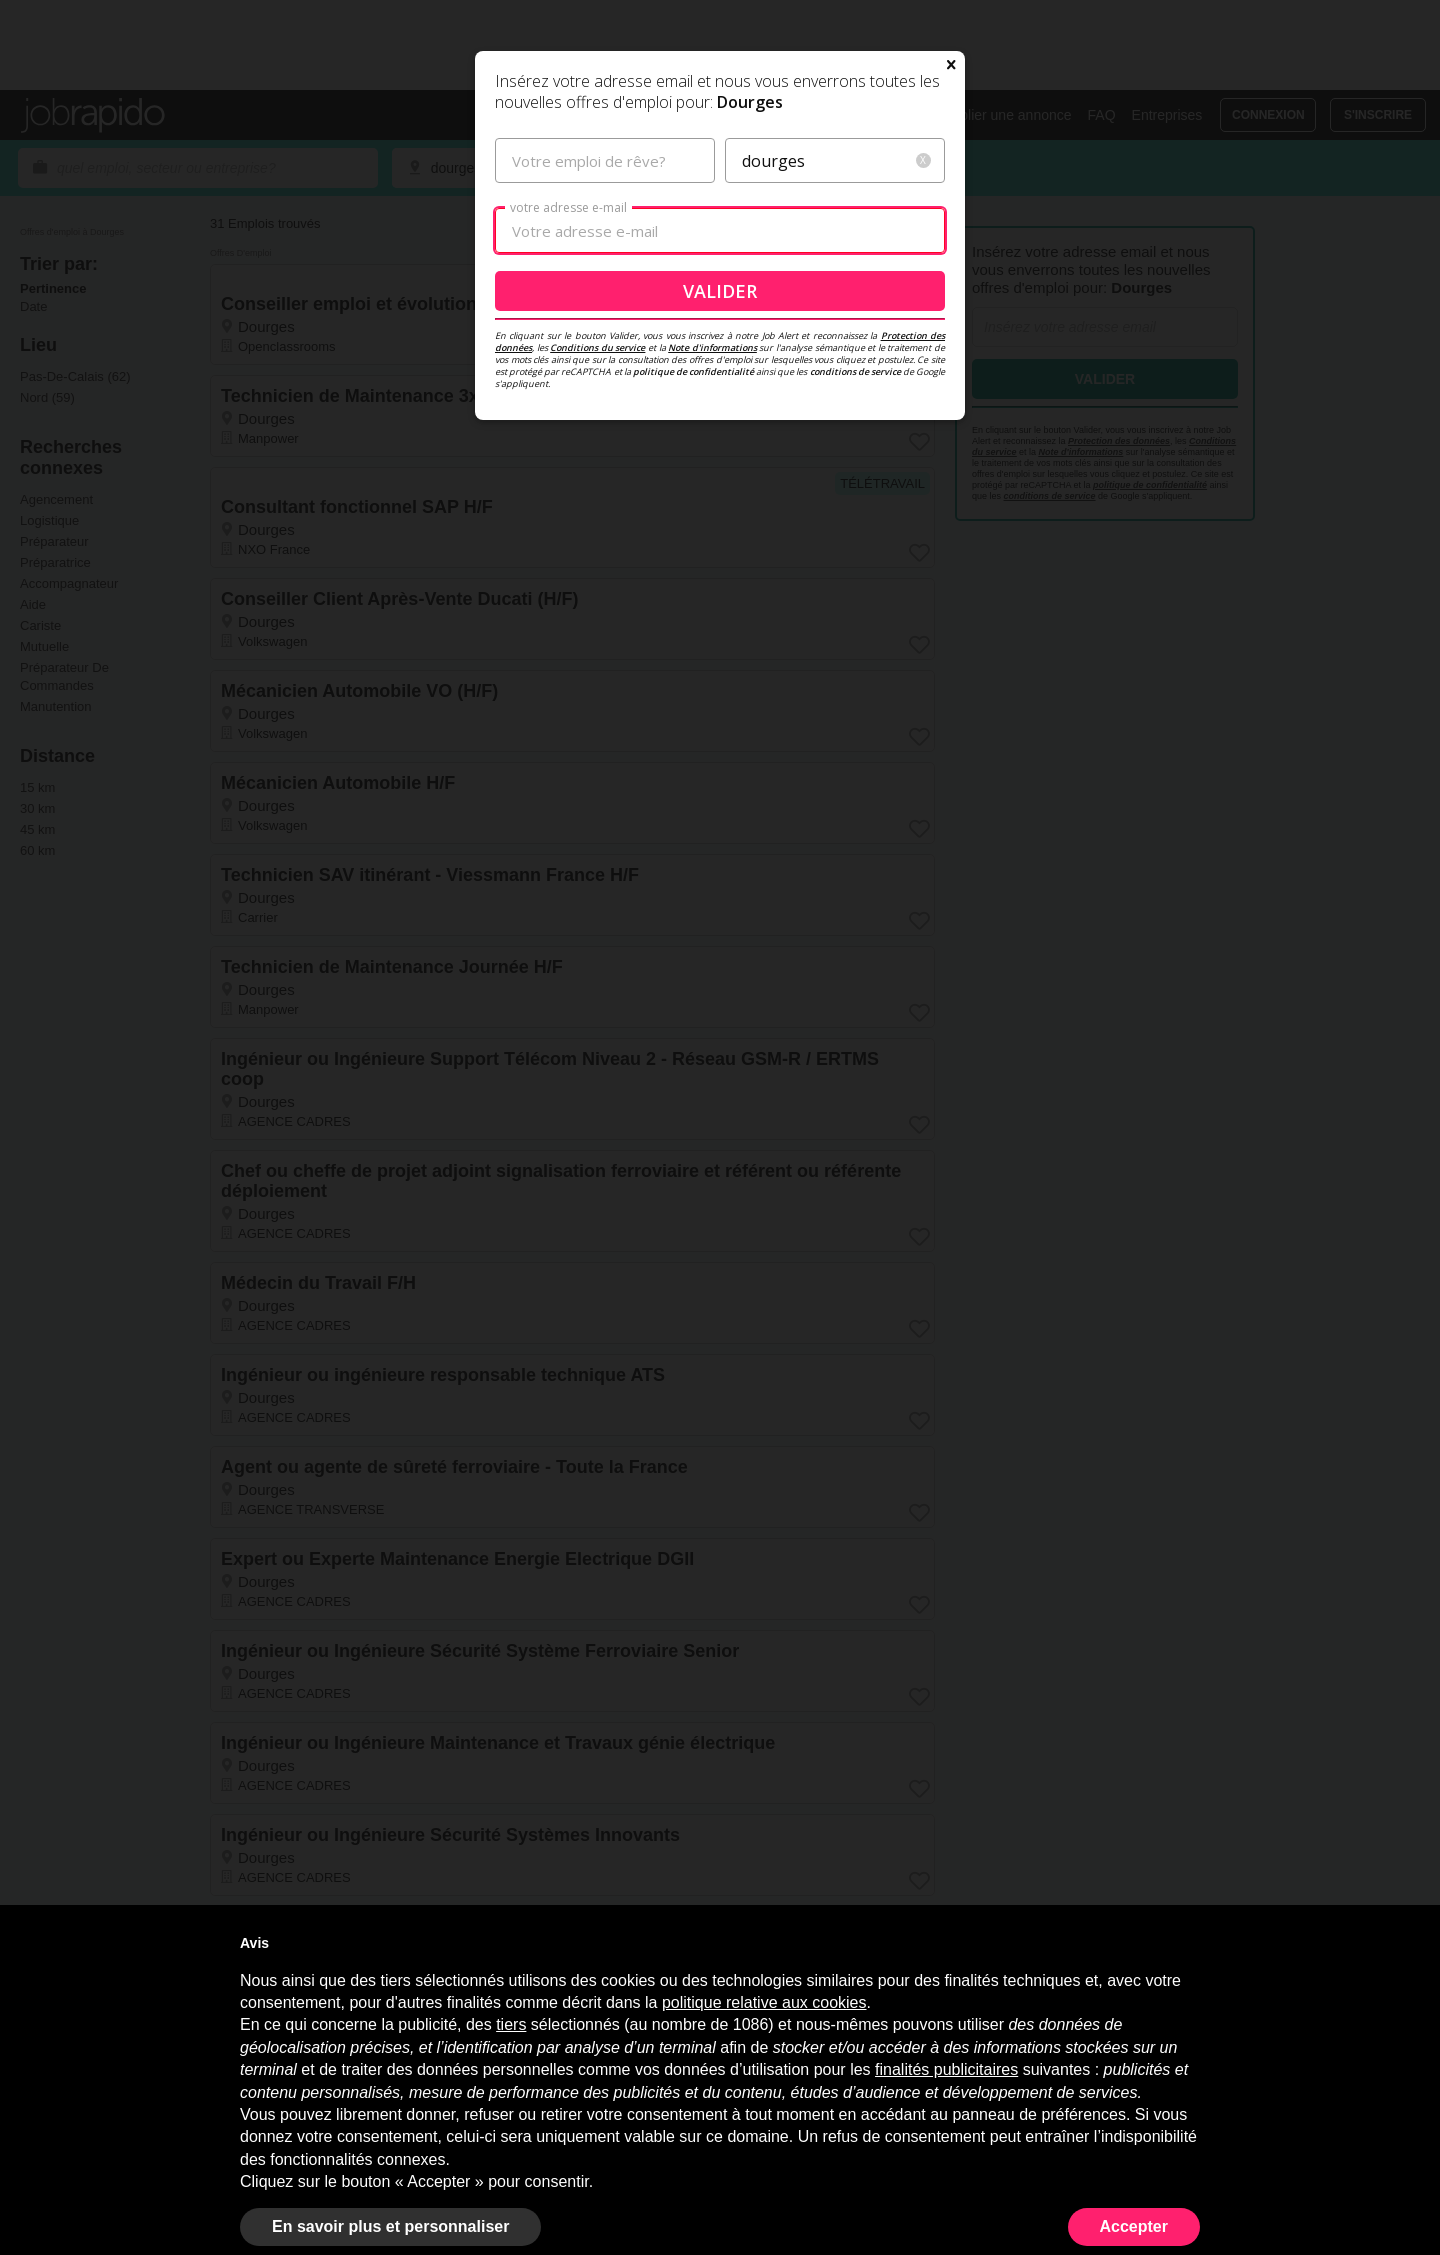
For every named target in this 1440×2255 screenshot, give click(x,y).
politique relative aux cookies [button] (764, 2002)
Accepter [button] (1134, 2226)
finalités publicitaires (946, 2069)
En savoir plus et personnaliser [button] (390, 2226)
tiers (511, 2024)
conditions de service (855, 550)
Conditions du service (597, 526)
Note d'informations (712, 526)
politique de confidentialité (693, 550)
